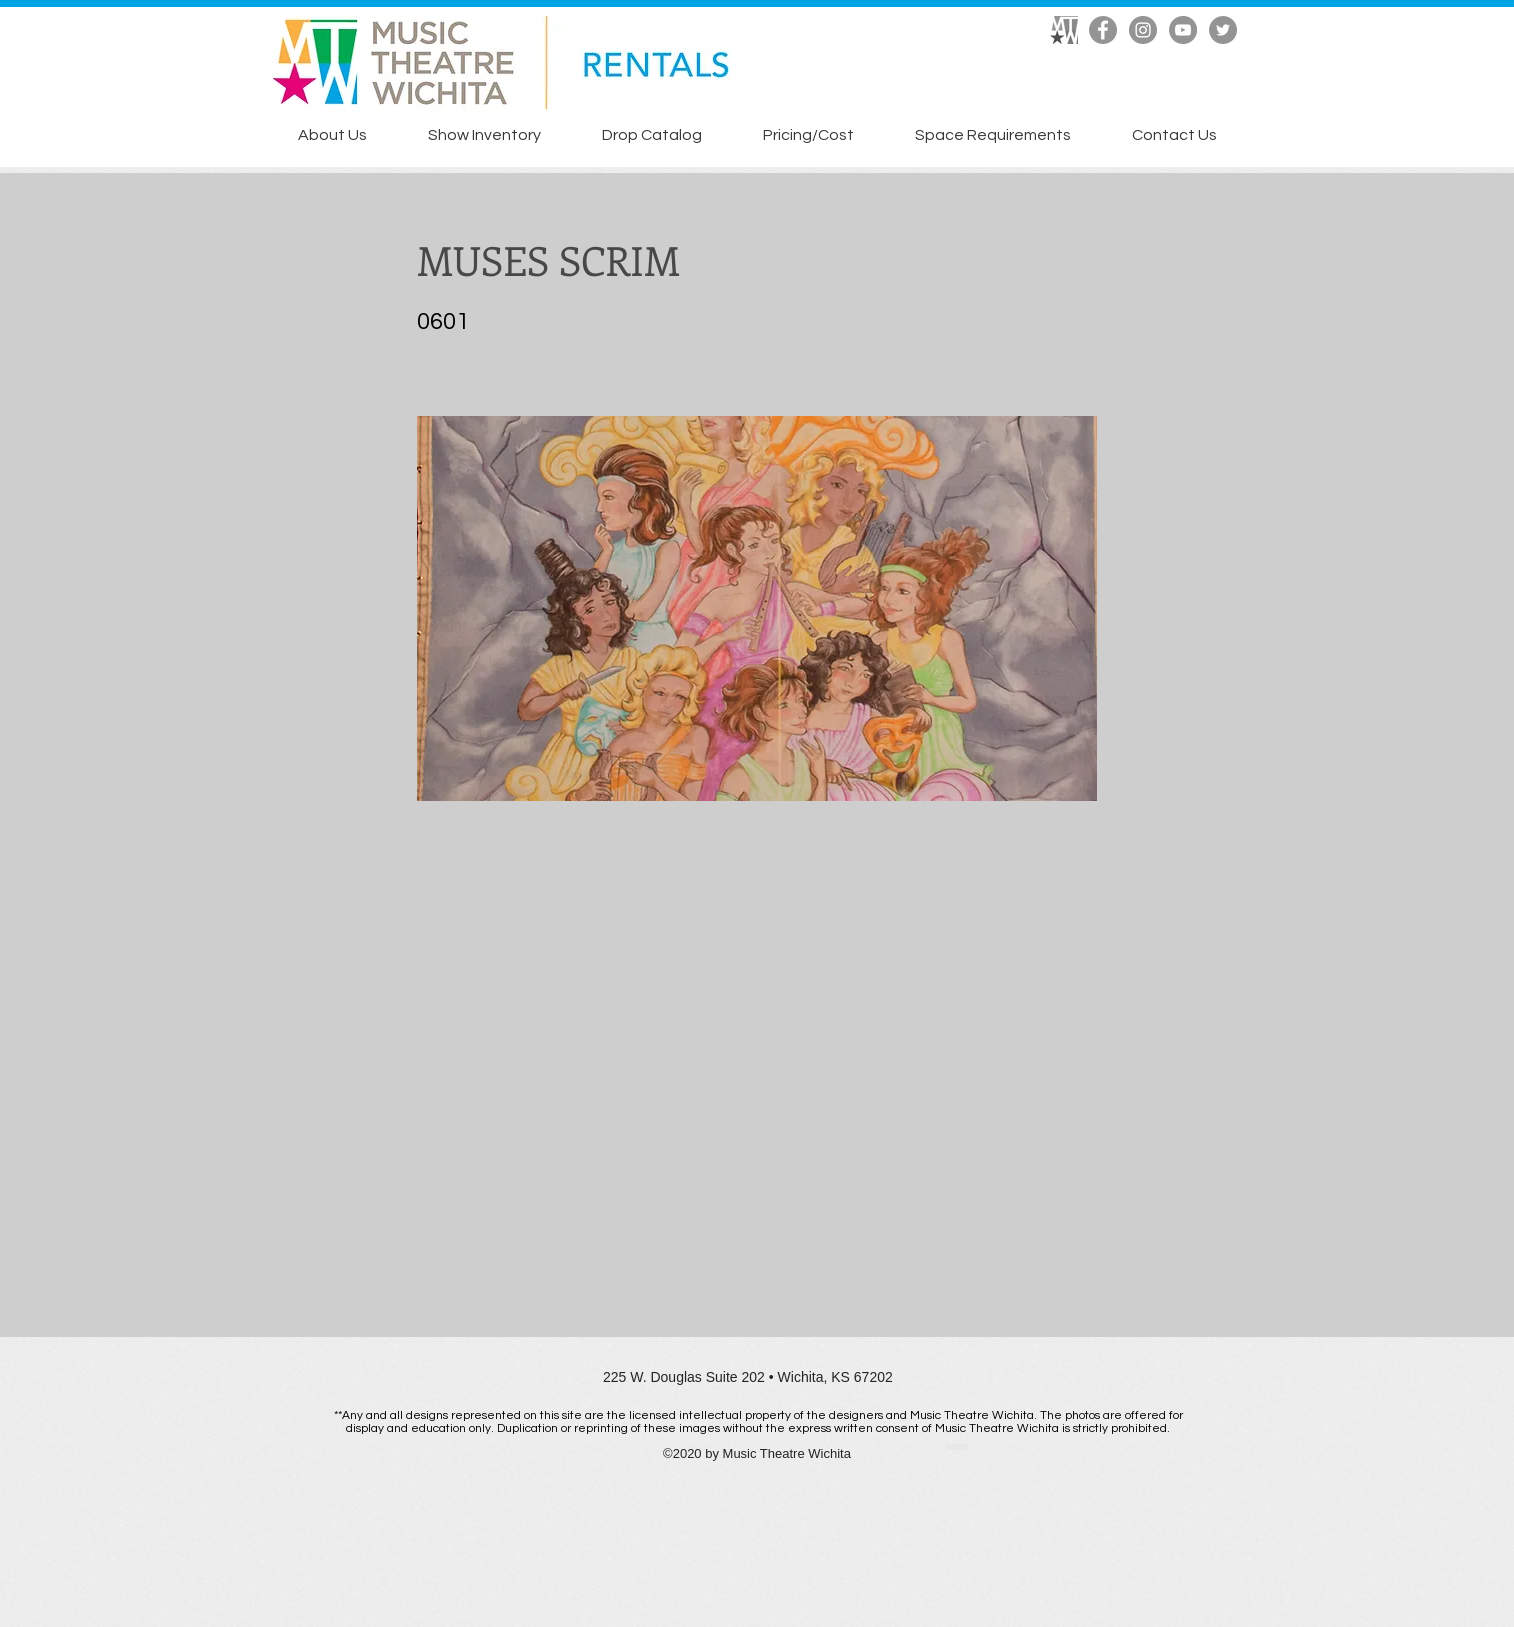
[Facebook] (1103, 30)
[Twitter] (1223, 30)
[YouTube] (1183, 30)
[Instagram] (1143, 30)
